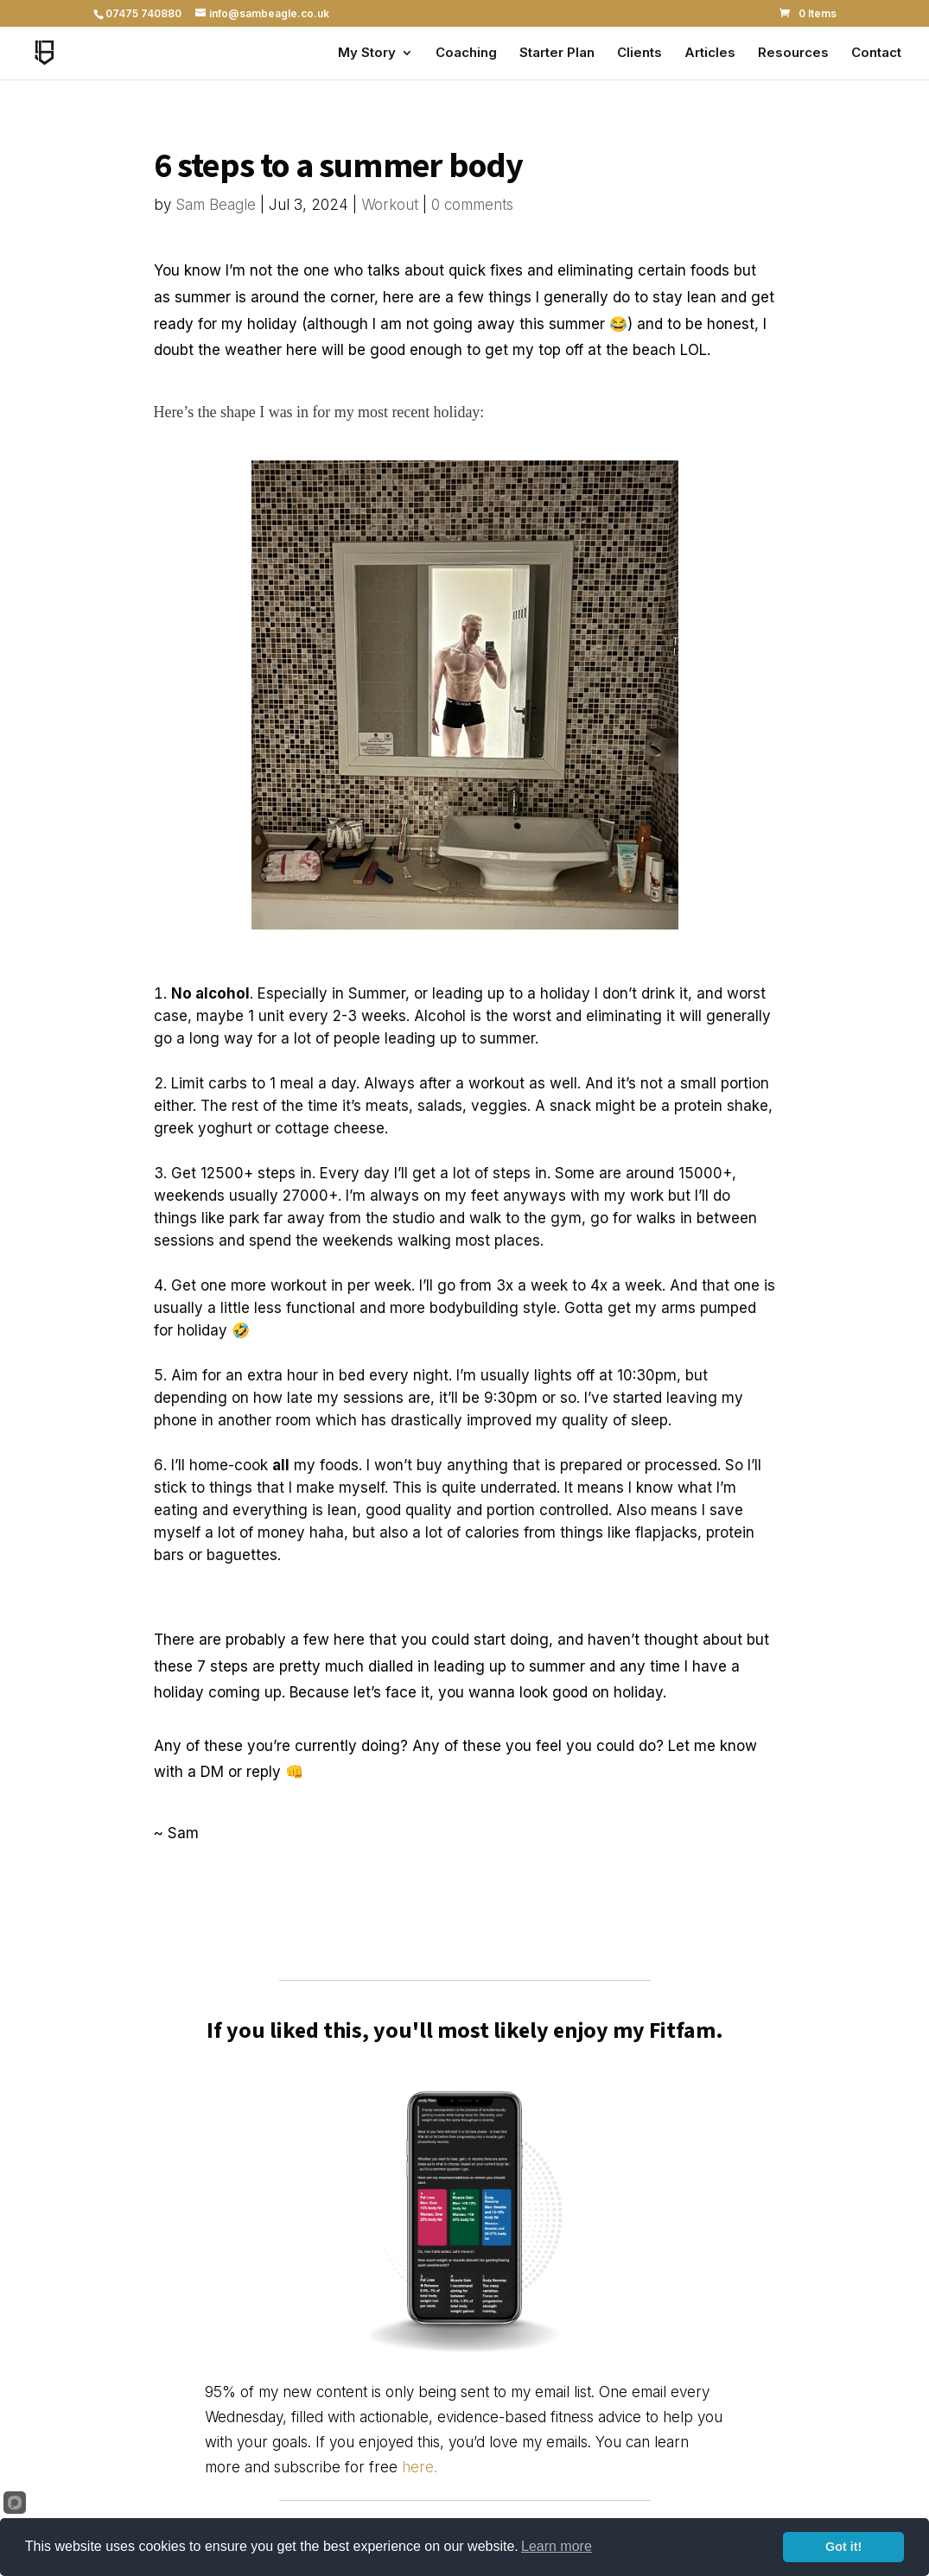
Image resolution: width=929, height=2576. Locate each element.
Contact (876, 53)
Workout (389, 204)
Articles (709, 53)
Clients (639, 53)
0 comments (472, 204)
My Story (367, 53)
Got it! (843, 2547)
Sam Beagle (215, 204)
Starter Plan (557, 53)
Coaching (466, 53)
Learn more (556, 2546)
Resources (793, 53)
